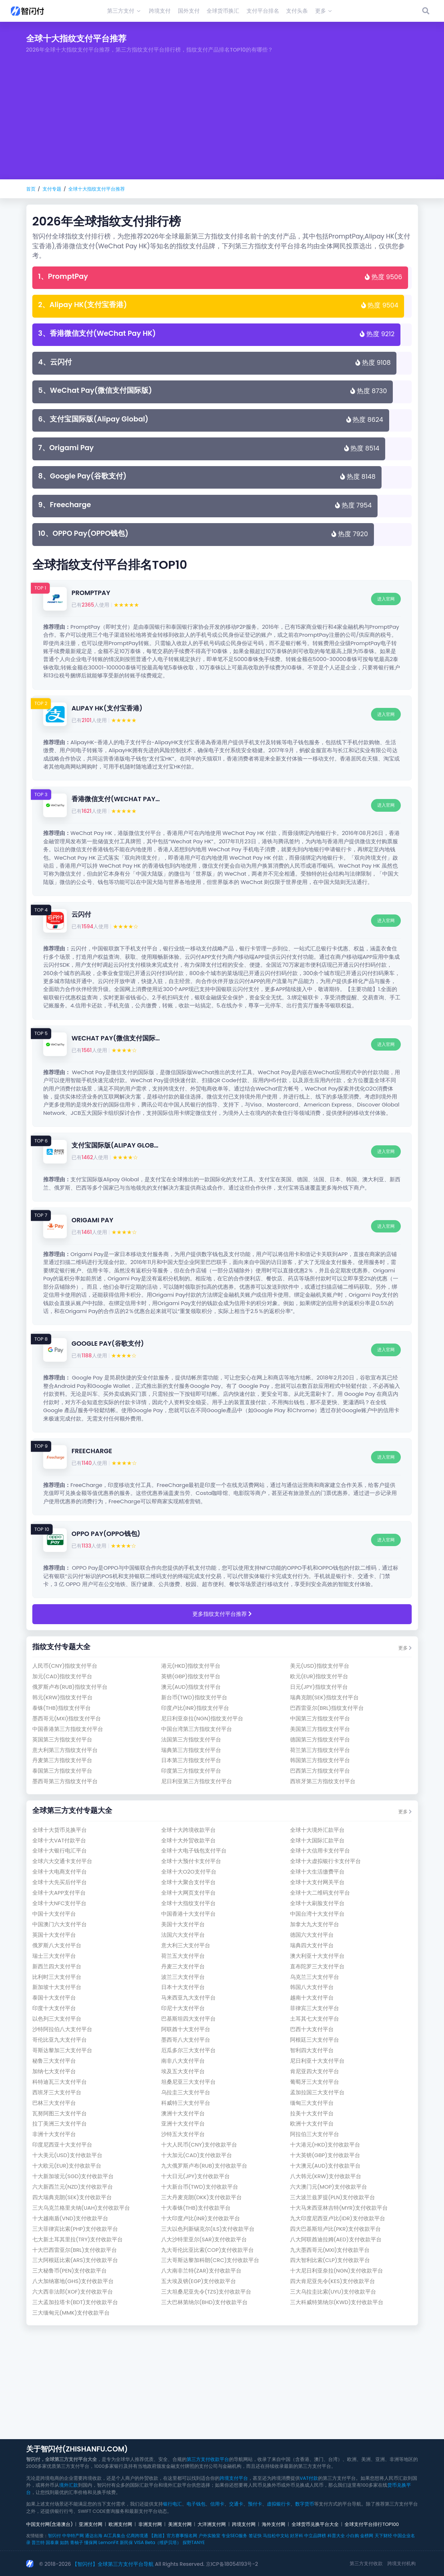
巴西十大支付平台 (312, 2029)
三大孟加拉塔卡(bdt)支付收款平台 (75, 2302)
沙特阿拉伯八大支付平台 (62, 2029)
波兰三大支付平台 (183, 1977)
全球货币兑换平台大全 (315, 2524)
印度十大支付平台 (54, 2008)
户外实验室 (209, 2535)
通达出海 (93, 2535)
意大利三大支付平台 (185, 1945)
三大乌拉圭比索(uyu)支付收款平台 (333, 2291)
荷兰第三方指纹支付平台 (320, 1750)
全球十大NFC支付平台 (59, 1903)
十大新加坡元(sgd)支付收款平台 (73, 2176)
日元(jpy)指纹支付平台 (319, 1687)
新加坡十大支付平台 (56, 1987)
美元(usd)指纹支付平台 (319, 1666)
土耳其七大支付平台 (314, 2018)
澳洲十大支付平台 (183, 2113)
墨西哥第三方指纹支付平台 (65, 1781)
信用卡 (217, 2503)
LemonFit (108, 2542)
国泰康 (52, 2542)
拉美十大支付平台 (312, 2113)
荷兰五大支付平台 (183, 1956)
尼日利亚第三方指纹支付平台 (196, 1781)
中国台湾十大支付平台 (317, 1913)
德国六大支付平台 (312, 1935)
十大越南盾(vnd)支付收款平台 (70, 2218)
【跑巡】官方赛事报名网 (173, 2535)
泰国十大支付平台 (54, 1997)
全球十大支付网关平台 (317, 1882)
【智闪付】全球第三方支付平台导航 (113, 2564)
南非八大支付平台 (183, 2061)
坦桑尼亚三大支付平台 (188, 2082)
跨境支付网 (244, 2524)
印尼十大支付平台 (183, 2008)
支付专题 (51, 189)
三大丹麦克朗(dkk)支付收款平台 (201, 2197)
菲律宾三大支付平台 (314, 2008)
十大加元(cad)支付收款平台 (196, 2155)
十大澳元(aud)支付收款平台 (325, 2165)
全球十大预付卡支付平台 (191, 1861)
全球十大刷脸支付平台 (317, 1903)
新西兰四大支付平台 (56, 1966)
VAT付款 (309, 2478)
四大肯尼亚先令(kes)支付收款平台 (332, 2281)
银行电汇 (172, 2503)
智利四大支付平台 (312, 2050)
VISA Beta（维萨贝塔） (157, 2542)
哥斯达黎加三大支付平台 (62, 2050)
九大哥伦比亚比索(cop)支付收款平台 (207, 2250)
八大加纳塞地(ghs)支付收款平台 (73, 2281)
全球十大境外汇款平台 (317, 1830)
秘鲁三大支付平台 (54, 2061)
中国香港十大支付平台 (188, 1913)
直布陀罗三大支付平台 (317, 1966)
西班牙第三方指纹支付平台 (322, 1781)
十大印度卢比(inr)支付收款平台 (200, 2218)
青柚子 (76, 2542)
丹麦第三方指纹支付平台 (62, 1760)
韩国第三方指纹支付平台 (320, 1760)
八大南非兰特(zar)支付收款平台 (201, 2270)
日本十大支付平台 (183, 1987)
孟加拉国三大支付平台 (317, 2092)
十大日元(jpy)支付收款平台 (195, 2176)
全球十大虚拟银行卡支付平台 (325, 1861)
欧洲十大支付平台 (312, 2123)
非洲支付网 (150, 2524)
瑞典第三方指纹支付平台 (191, 1750)
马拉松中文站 (276, 2535)
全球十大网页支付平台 (188, 1892)
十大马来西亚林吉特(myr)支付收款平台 (339, 2208)
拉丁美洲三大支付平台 (59, 2123)
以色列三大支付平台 (56, 2018)
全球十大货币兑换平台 (59, 1830)
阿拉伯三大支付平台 (314, 2134)
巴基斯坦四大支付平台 (188, 2018)
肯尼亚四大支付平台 (314, 2071)
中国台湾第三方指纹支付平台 (196, 1729)
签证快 (255, 2535)
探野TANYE (194, 2542)
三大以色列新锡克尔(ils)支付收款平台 (207, 2229)
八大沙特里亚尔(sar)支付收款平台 (204, 2239)
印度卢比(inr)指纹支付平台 (195, 1708)
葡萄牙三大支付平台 (314, 2082)
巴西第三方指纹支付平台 (320, 1770)
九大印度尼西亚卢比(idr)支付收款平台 (337, 2218)
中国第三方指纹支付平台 (320, 1718)
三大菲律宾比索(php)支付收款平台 (75, 2229)
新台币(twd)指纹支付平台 (194, 1697)
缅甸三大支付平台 (312, 2103)
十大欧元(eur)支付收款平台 (66, 2165)
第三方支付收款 (366, 2563)
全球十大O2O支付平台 (188, 1871)
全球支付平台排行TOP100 (372, 2524)
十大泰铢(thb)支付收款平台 (196, 2208)
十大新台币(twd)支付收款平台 (199, 2186)
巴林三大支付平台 (54, 2103)
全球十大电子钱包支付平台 (194, 1850)
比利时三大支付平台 (56, 1977)
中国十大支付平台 (54, 1913)
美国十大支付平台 (183, 1924)
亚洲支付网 (90, 2524)
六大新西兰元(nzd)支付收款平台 (72, 2186)
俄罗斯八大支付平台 (56, 1945)
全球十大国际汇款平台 (317, 1840)
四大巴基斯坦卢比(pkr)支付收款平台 (335, 2229)
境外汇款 (68, 2485)
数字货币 (304, 2503)
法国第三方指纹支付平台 (191, 1739)
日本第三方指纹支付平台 (191, 1760)
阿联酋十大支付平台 (185, 2029)
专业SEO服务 (234, 2535)
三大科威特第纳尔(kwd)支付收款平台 (337, 2302)
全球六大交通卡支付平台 (62, 1861)
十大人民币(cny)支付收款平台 (199, 2144)
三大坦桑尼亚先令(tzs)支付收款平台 (206, 2291)
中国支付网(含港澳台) (49, 2524)
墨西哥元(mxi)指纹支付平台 (66, 1718)
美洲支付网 (180, 2524)
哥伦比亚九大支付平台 (59, 2039)
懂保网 (90, 2542)
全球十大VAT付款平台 (59, 1840)
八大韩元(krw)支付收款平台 (325, 2176)
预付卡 (255, 2503)
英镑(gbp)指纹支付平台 (190, 1676)
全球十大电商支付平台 (59, 1871)
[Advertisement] (222, 125)
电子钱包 (196, 2503)
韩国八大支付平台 (312, 1987)
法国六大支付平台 (183, 1935)
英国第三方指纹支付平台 (62, 1739)
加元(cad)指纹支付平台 (62, 1676)
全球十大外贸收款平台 (188, 1840)
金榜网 (366, 2535)
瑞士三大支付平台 (54, 1956)
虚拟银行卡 (278, 2503)
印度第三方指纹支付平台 (191, 1770)
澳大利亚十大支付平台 (317, 1956)
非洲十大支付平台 (54, 2134)
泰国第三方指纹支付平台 (62, 1770)
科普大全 (336, 2535)
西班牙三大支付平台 (56, 2092)
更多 (405, 1647)
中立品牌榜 (315, 2535)
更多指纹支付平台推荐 (222, 1614)
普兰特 (38, 2542)
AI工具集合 (114, 2535)
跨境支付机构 (401, 2563)
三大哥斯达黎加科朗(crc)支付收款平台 (210, 2260)
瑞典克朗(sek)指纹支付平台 (324, 1697)
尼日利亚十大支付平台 (317, 2061)
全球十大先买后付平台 (59, 1882)
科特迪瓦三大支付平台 (59, 2082)
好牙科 (296, 2535)
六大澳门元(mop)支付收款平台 (328, 2186)
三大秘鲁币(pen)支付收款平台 (69, 2270)
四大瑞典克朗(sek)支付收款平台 (72, 2197)
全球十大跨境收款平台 (188, 1830)
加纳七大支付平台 (54, 2071)
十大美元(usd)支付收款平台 (67, 2155)
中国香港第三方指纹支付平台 (67, 1729)
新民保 (126, 2542)
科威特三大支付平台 (185, 2103)
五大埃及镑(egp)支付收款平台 (198, 2281)
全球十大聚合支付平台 (188, 1882)
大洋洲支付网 (211, 2524)
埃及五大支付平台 (183, 2071)
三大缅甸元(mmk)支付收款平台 (71, 2312)
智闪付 (54, 2535)
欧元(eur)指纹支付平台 (319, 1676)
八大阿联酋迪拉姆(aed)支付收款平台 (336, 2239)
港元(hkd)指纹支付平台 (190, 1666)
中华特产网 (73, 2535)
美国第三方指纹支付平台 (320, 1729)
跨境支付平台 (234, 2478)
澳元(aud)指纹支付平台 (191, 1687)
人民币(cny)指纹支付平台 (64, 1666)
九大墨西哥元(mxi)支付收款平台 (330, 2250)
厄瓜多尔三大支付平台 (188, 2050)
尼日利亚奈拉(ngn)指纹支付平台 (202, 1718)
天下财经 (383, 2535)
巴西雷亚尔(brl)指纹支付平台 (327, 1708)
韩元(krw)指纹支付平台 (62, 1697)
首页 (31, 189)
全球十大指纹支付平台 (188, 1903)
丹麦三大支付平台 (183, 1966)
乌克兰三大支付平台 (314, 1977)
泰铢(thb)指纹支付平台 (61, 1708)
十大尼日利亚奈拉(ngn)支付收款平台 (336, 2270)
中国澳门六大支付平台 (59, 1924)
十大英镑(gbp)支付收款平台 (325, 2155)
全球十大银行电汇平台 (59, 1850)
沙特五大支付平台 (183, 2134)
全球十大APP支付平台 (59, 1892)
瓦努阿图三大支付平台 (59, 2113)
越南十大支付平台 (312, 1997)
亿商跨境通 (137, 2535)
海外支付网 (273, 2524)
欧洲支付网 (120, 2524)
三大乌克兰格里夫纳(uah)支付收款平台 (81, 2208)
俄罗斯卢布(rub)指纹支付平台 (69, 1687)
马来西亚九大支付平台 (188, 1997)
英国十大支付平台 (54, 1935)
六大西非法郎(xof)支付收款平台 (72, 2291)
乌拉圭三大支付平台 (185, 2092)
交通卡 (236, 2503)
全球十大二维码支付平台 (320, 1892)
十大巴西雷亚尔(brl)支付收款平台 (74, 2250)
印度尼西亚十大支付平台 (62, 2144)
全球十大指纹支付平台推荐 (96, 189)
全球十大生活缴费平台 (317, 1871)
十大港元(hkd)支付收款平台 (325, 2144)
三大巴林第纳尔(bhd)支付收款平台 (204, 2302)
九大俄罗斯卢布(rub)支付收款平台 (204, 2165)
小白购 (352, 2535)
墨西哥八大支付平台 (185, 2039)
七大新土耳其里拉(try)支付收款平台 (77, 2239)
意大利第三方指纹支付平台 (65, 1750)
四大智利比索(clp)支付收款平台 (330, 2260)
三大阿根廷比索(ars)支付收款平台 (75, 2260)
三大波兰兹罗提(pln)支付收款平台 (332, 2197)
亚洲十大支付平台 (183, 2123)
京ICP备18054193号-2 (232, 2564)
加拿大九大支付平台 (314, 1924)
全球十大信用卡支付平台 (320, 1850)
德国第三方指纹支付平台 (320, 1739)
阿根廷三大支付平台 (314, 2039)
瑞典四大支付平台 (312, 1945)
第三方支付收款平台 (208, 2459)
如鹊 (64, 2542)
